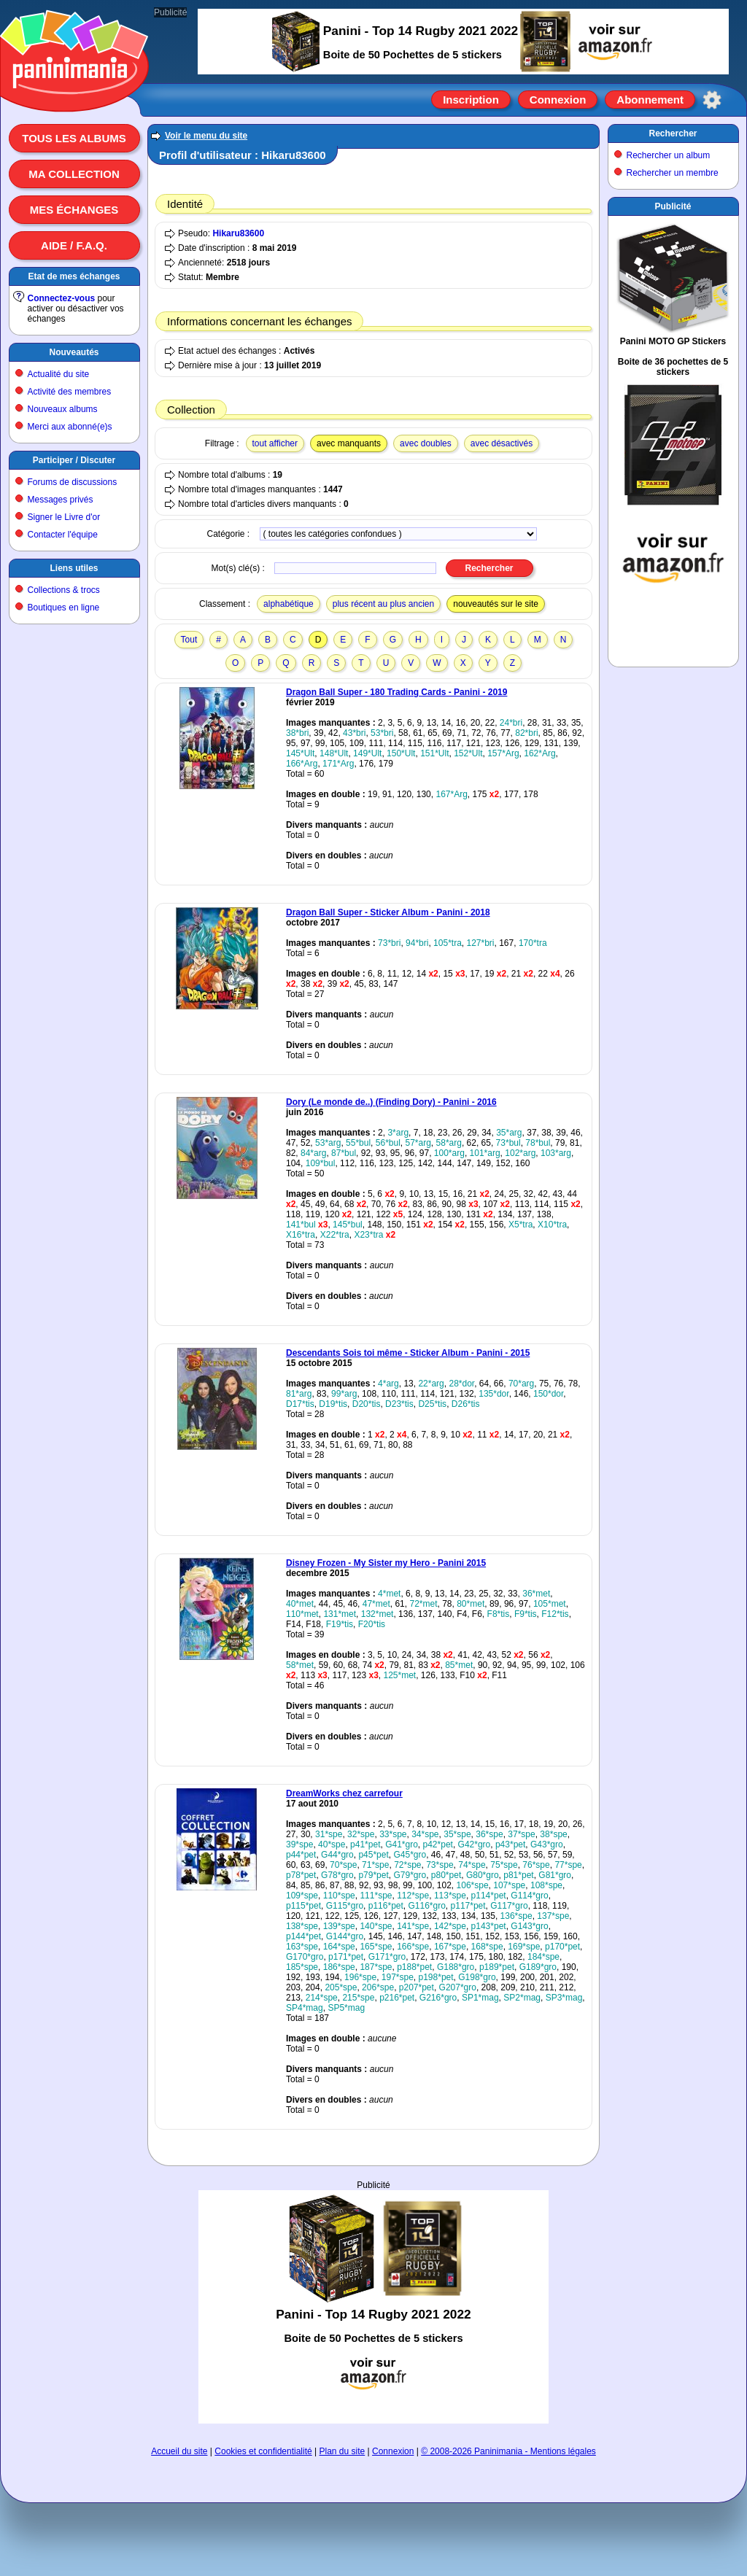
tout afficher (275, 443)
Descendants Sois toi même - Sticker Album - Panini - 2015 (408, 1353)
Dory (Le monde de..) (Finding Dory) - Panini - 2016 (391, 1102)
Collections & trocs (64, 590)
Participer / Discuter (74, 460)
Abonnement (650, 99)
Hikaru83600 (238, 233)
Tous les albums (74, 138)
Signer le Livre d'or (64, 517)
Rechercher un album (669, 155)
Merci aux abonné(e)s (70, 427)
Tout (189, 640)
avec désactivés (502, 443)
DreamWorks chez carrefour (344, 1793)
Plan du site (342, 2451)
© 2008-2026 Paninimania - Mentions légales (508, 2451)
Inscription (471, 99)
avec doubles (426, 443)
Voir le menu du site (206, 136)
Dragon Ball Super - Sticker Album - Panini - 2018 (388, 912)
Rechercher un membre (673, 173)
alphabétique (288, 604)
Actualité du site (59, 374)
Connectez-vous (62, 298)
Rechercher (673, 133)
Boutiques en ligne (64, 607)
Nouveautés (73, 352)
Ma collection (73, 174)
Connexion (558, 99)
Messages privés (60, 499)
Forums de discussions (72, 482)
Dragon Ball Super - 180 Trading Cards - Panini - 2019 (396, 692)
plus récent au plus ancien (383, 604)
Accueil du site (179, 2451)
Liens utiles (74, 568)
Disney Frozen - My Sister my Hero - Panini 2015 (386, 1563)
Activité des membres (70, 392)
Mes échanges (74, 209)
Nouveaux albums (63, 409)
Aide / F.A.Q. (74, 245)
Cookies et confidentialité (262, 2451)
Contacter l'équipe (63, 534)
